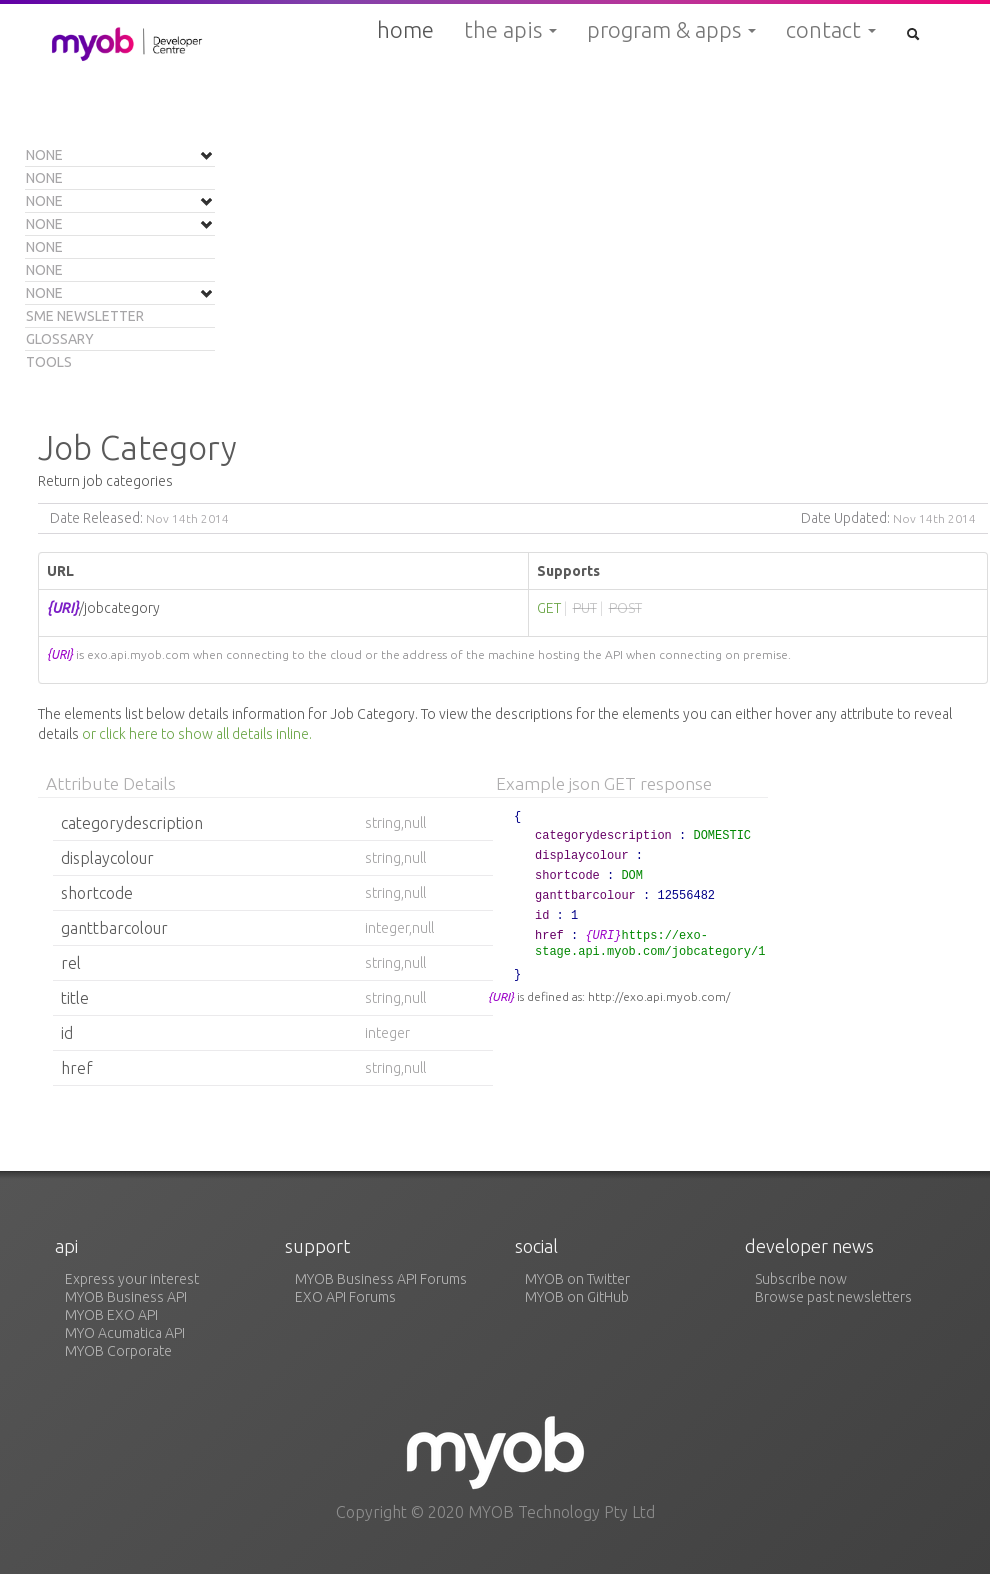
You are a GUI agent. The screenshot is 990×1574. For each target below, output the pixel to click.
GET (549, 608)
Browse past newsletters (833, 1297)
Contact (831, 30)
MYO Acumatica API (125, 1333)
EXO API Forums (345, 1297)
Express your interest (132, 1279)
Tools (49, 362)
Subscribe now (801, 1279)
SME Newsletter (85, 316)
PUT (585, 608)
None (44, 155)
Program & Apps (671, 30)
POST (625, 608)
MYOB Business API (126, 1297)
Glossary (60, 339)
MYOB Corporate (118, 1351)
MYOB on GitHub (577, 1297)
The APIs (510, 30)
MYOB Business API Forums (381, 1279)
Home (405, 29)
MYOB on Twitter (577, 1279)
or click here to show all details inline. (197, 734)
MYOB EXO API (111, 1315)
